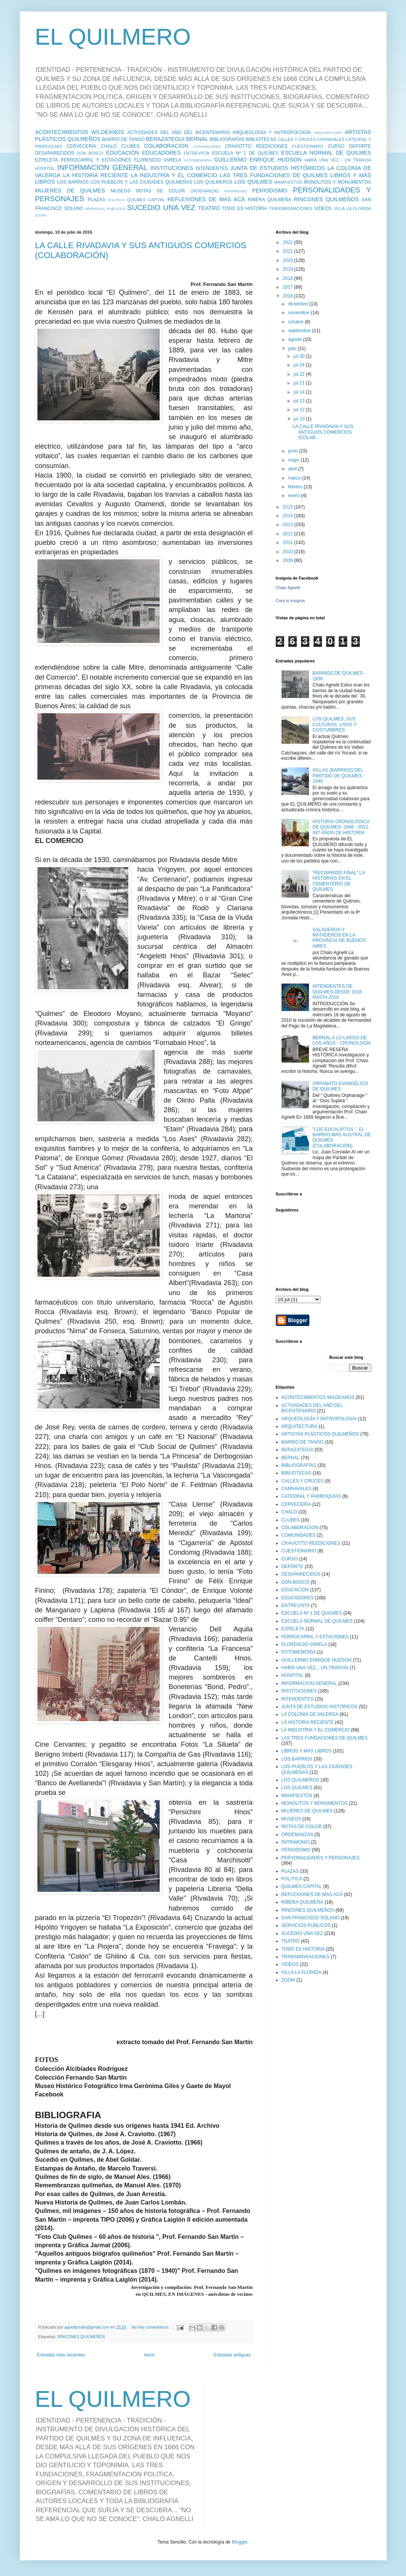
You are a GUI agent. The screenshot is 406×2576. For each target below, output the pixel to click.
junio (293, 451)
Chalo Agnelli (288, 587)
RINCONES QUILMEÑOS (326, 199)
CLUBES (130, 146)
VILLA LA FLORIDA (352, 208)
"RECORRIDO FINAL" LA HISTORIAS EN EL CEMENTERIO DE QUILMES (338, 881)
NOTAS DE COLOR (160, 191)
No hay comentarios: (151, 2327)
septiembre (300, 330)
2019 (288, 269)
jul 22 (300, 374)
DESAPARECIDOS (54, 153)
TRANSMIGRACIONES (290, 208)
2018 (288, 278)
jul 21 (300, 383)
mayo (294, 460)
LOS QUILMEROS (213, 182)
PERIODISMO (269, 190)
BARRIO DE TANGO (123, 139)
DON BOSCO (90, 153)
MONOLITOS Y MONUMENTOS (337, 182)
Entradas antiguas (232, 2355)
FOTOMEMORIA (198, 160)
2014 (288, 515)
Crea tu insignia (290, 600)
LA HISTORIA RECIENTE (95, 175)
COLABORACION (166, 146)
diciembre (298, 304)
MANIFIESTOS (288, 182)
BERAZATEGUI (165, 139)
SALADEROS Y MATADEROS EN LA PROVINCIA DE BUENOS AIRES (339, 938)
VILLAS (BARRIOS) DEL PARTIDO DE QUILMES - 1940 (338, 775)
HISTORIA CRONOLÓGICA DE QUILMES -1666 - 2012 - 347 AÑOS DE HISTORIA (341, 827)
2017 (288, 287)
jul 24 (300, 365)
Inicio (149, 2355)
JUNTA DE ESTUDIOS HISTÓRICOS (277, 168)
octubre (296, 322)
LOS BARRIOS (73, 182)
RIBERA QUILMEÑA (269, 199)
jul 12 (300, 409)
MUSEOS (121, 191)
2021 (288, 251)
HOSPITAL (45, 168)
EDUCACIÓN (122, 153)
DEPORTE (360, 146)
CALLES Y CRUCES (297, 139)
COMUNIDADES (207, 146)
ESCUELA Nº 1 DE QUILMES (245, 153)
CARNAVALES (330, 139)
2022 (288, 242)
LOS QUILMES (253, 182)
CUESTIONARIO (308, 146)
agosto (295, 339)
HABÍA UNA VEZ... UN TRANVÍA (337, 160)
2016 (288, 296)
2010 (288, 551)
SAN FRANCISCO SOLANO (310, 1917)
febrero (296, 486)
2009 (288, 560)
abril (293, 469)
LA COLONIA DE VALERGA (310, 1714)
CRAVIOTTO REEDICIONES (256, 146)
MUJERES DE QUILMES (70, 190)
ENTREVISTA (196, 153)
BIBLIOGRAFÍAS (227, 139)
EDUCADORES (161, 153)
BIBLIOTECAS (261, 139)
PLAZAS (96, 199)
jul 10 (300, 419)
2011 (288, 542)
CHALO (108, 146)
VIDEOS (323, 208)
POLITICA (116, 200)
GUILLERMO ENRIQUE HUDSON (258, 160)
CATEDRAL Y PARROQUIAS (311, 1496)
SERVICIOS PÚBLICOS (105, 209)
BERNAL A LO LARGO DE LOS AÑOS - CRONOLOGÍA (341, 1040)
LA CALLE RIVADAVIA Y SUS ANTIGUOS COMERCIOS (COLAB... (323, 432)
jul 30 (300, 356)
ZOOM (40, 215)
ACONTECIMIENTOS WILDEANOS (80, 132)
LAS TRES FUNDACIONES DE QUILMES (274, 175)
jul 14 (300, 392)
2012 (288, 533)
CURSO (336, 146)
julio (293, 348)
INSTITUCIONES (171, 168)
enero (294, 495)
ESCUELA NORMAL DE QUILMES (326, 153)
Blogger (239, 2542)
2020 (288, 260)
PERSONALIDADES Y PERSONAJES (320, 1858)
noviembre (299, 312)
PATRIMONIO (235, 191)
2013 (288, 524)
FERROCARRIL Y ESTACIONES (96, 160)
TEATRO (209, 208)
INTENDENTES (212, 168)
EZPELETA (46, 160)
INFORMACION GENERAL (102, 167)
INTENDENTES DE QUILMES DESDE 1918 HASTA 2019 (337, 992)
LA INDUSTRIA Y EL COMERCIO (174, 175)
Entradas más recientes (61, 2355)
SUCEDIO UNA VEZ (161, 207)
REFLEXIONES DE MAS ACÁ (206, 199)
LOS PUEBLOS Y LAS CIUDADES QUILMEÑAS (141, 182)
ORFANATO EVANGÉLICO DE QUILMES (340, 1086)
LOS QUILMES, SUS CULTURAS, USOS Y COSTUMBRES (334, 724)
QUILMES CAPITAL (146, 199)
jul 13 (300, 401)
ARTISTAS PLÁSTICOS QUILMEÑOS (320, 1434)
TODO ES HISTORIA (244, 208)
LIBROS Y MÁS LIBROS (306, 1751)
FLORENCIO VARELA (157, 160)
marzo (295, 478)
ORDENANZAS (204, 191)
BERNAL (197, 139)
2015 (288, 507)
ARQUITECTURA (327, 133)
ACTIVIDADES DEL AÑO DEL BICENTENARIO (178, 132)
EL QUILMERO (113, 37)
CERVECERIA (81, 146)
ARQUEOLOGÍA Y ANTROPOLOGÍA (272, 132)
